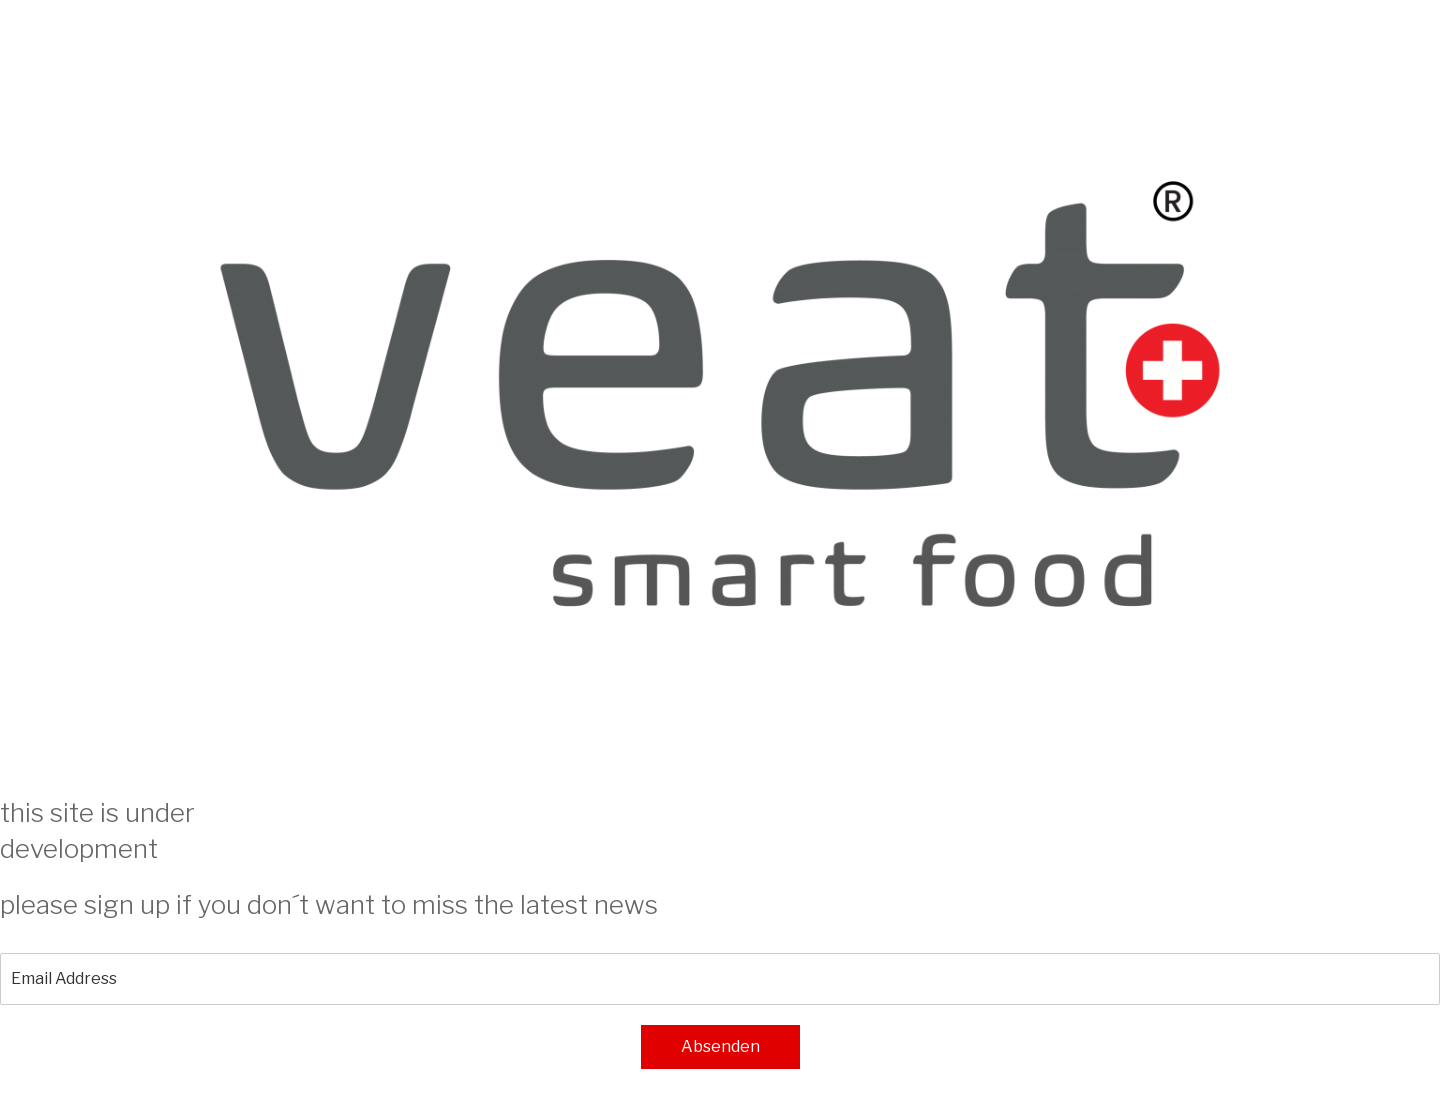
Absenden (720, 1046)
